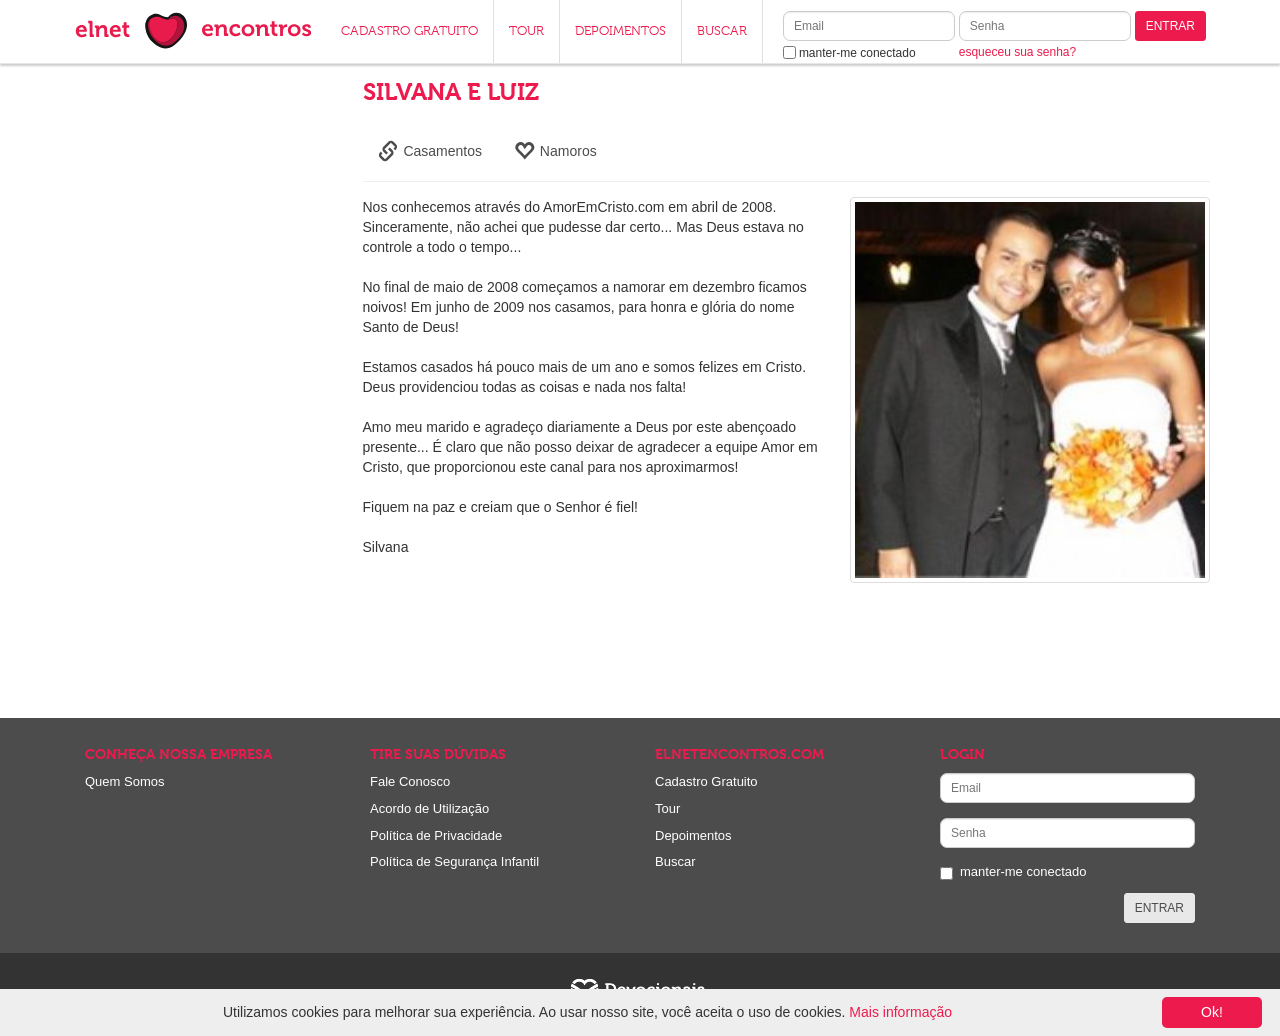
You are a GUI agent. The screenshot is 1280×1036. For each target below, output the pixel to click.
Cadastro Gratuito (706, 781)
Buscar (675, 861)
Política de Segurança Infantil (454, 861)
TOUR (526, 31)
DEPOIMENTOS (620, 31)
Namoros (555, 151)
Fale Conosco (410, 781)
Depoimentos (693, 835)
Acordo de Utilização (429, 808)
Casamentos (430, 151)
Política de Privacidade (436, 835)
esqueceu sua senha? (1017, 52)
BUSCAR (722, 31)
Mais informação (900, 1012)
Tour (667, 808)
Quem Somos (124, 781)
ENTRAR (1170, 26)
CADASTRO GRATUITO (409, 31)
